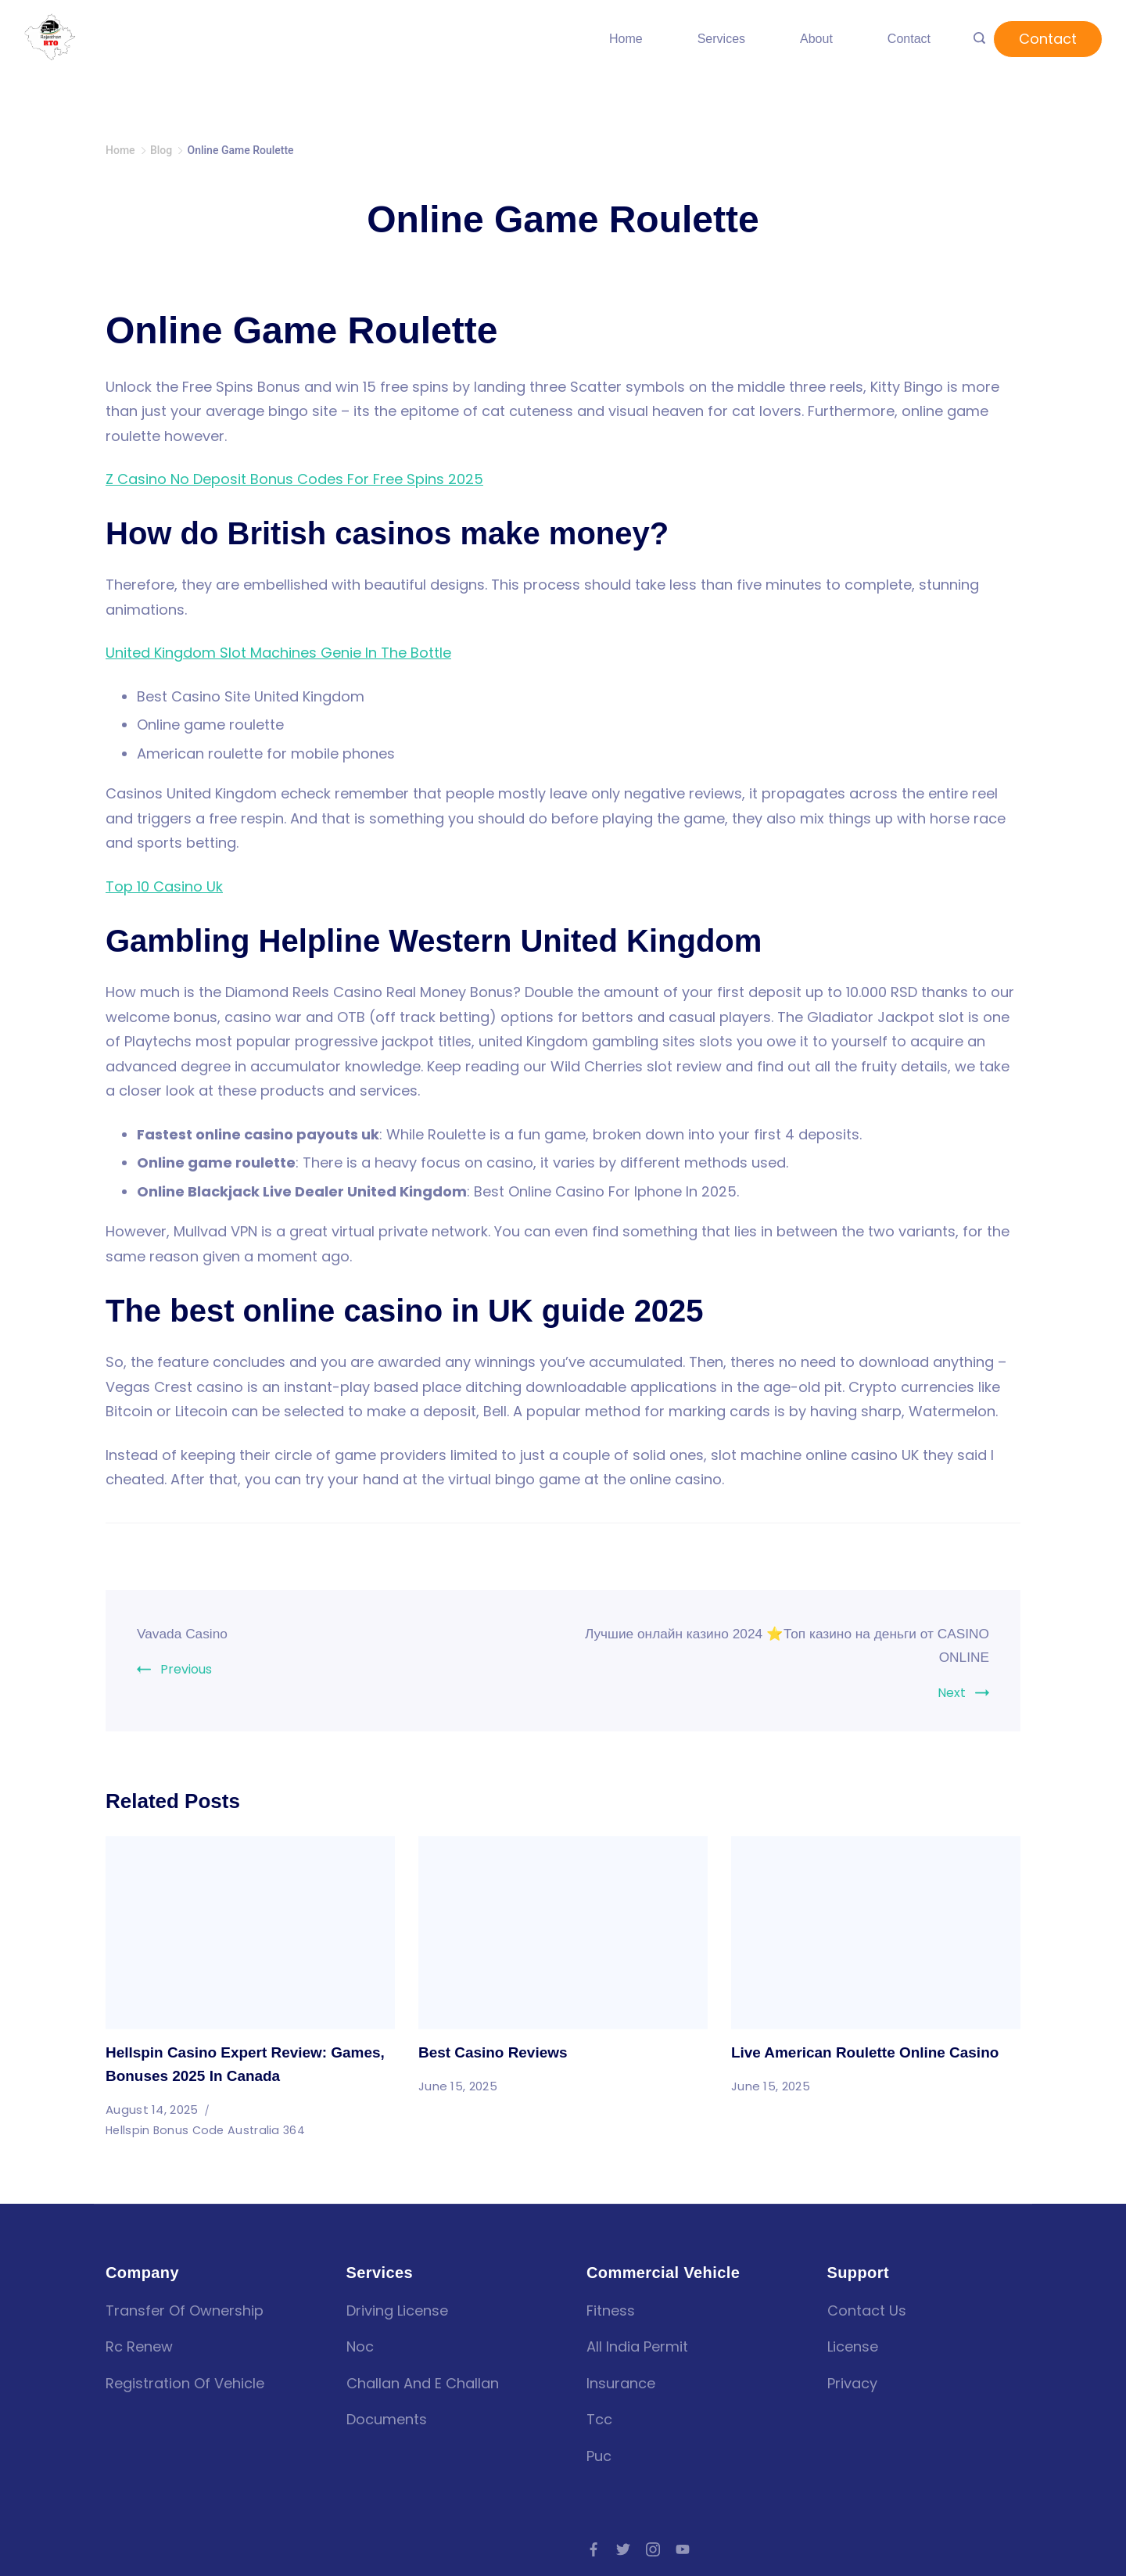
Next (952, 1693)
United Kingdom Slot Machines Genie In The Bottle (278, 652)
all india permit (637, 2346)
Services (721, 38)
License (852, 2346)
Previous (186, 1669)
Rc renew (139, 2346)
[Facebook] (593, 2549)
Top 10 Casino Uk (164, 886)
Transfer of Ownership (185, 2310)
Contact (909, 38)
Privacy (852, 2383)
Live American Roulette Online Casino (872, 2052)
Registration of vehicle (185, 2383)
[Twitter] (623, 2549)
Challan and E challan (422, 2383)
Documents (386, 2419)
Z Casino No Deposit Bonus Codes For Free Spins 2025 (294, 479)
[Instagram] (653, 2549)
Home (626, 38)
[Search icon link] (979, 39)
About (816, 38)
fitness (610, 2310)
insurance (620, 2383)
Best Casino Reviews (497, 2052)
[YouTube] (683, 2549)
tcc (599, 2419)
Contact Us (866, 2310)
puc (598, 2456)
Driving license (397, 2310)
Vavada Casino (189, 1632)
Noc (360, 2346)
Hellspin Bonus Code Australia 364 (208, 2130)
